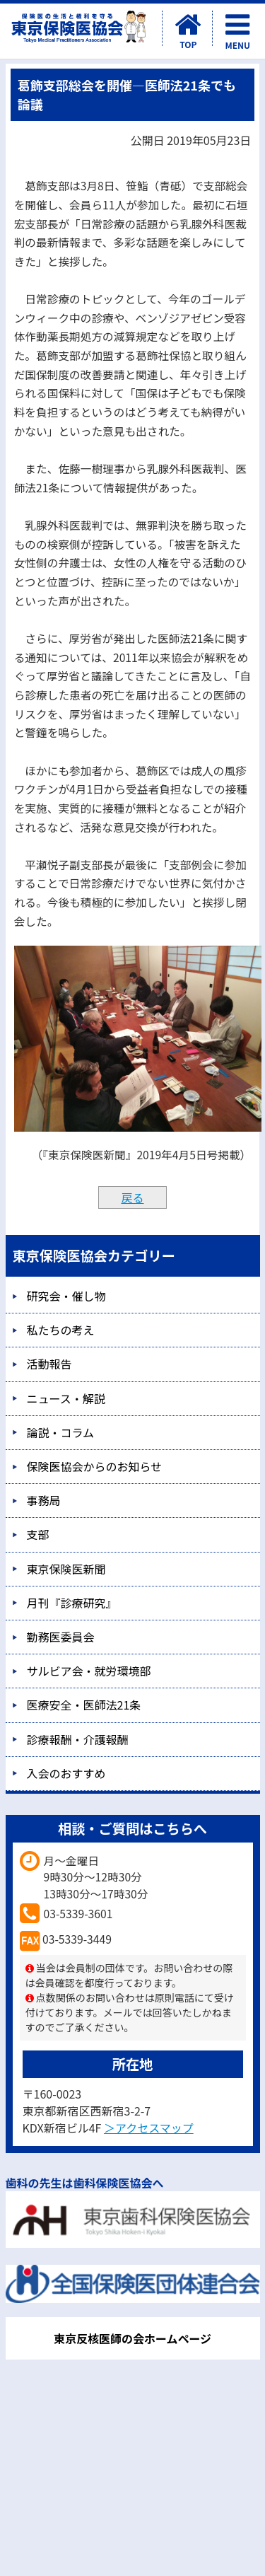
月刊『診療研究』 (72, 1602)
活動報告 (49, 1363)
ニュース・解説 (66, 1398)
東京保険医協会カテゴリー (94, 1255)
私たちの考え (61, 1329)
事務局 (44, 1500)
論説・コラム (61, 1432)
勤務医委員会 (61, 1636)
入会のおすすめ (66, 1773)
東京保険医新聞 (66, 1568)
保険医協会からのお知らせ (95, 1466)
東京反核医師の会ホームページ (132, 2338)
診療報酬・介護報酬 (78, 1739)
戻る (132, 1197)
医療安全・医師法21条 (84, 1704)
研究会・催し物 (66, 1295)
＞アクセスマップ (149, 2127)
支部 (38, 1534)
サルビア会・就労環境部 (89, 1670)
